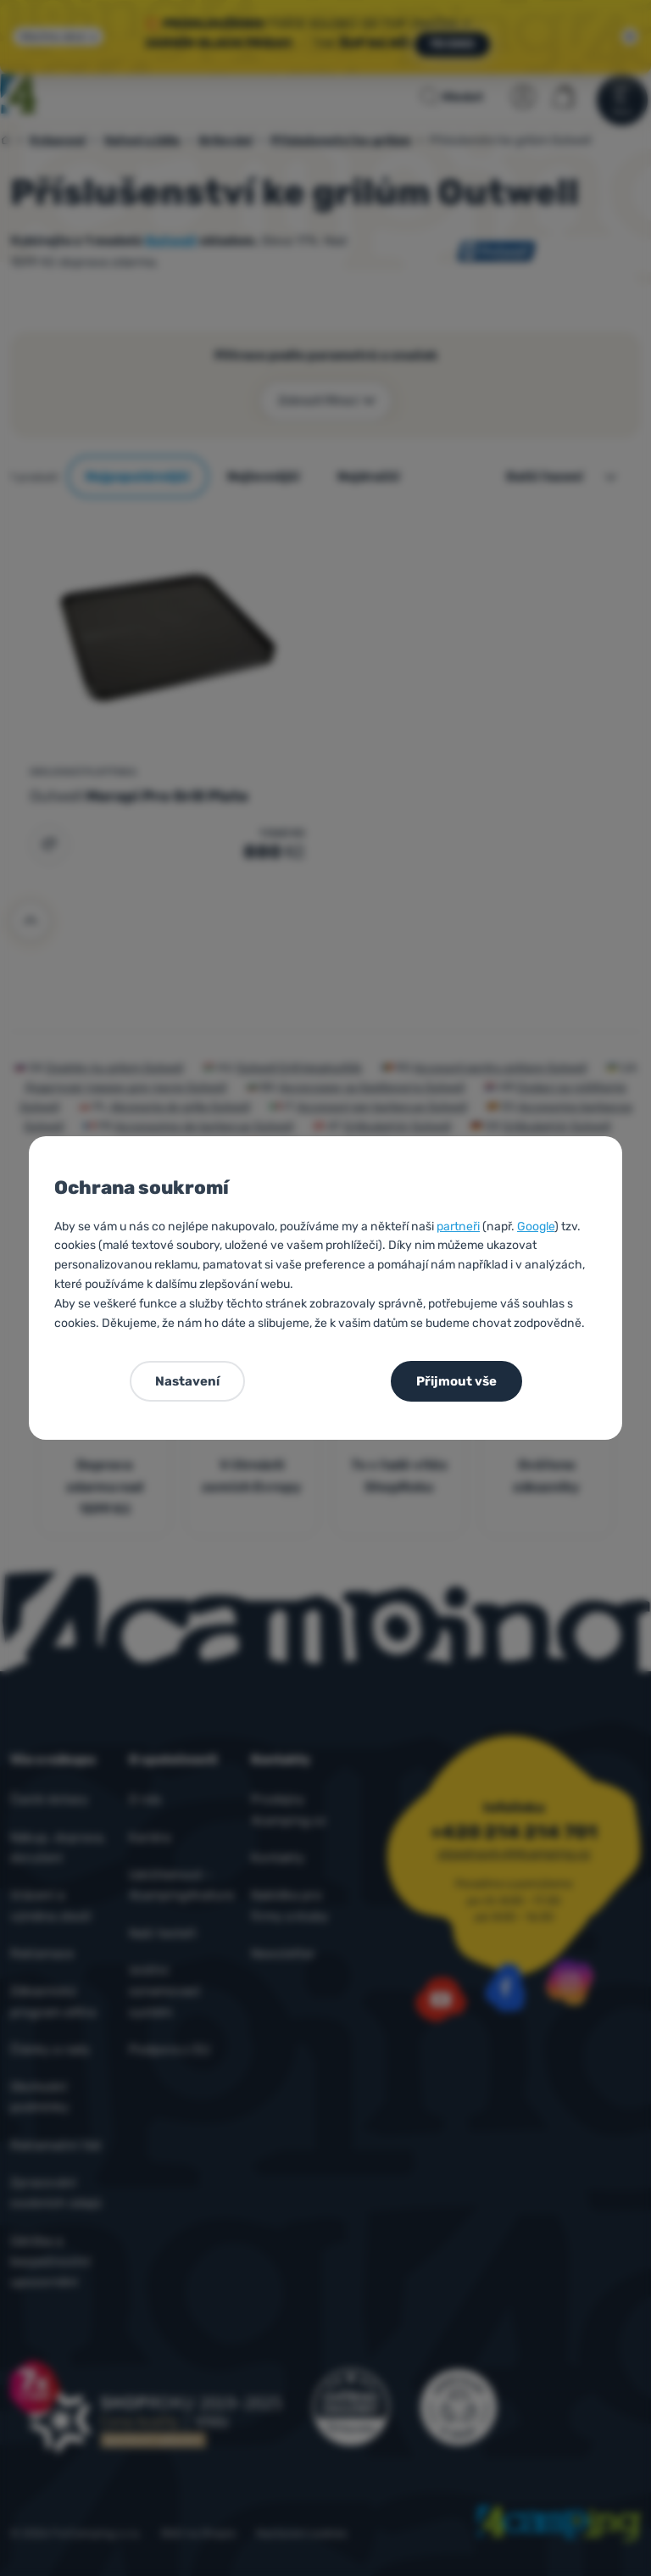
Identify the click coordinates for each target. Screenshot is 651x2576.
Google (535, 1226)
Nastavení (187, 1381)
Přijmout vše (456, 1381)
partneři (458, 1226)
